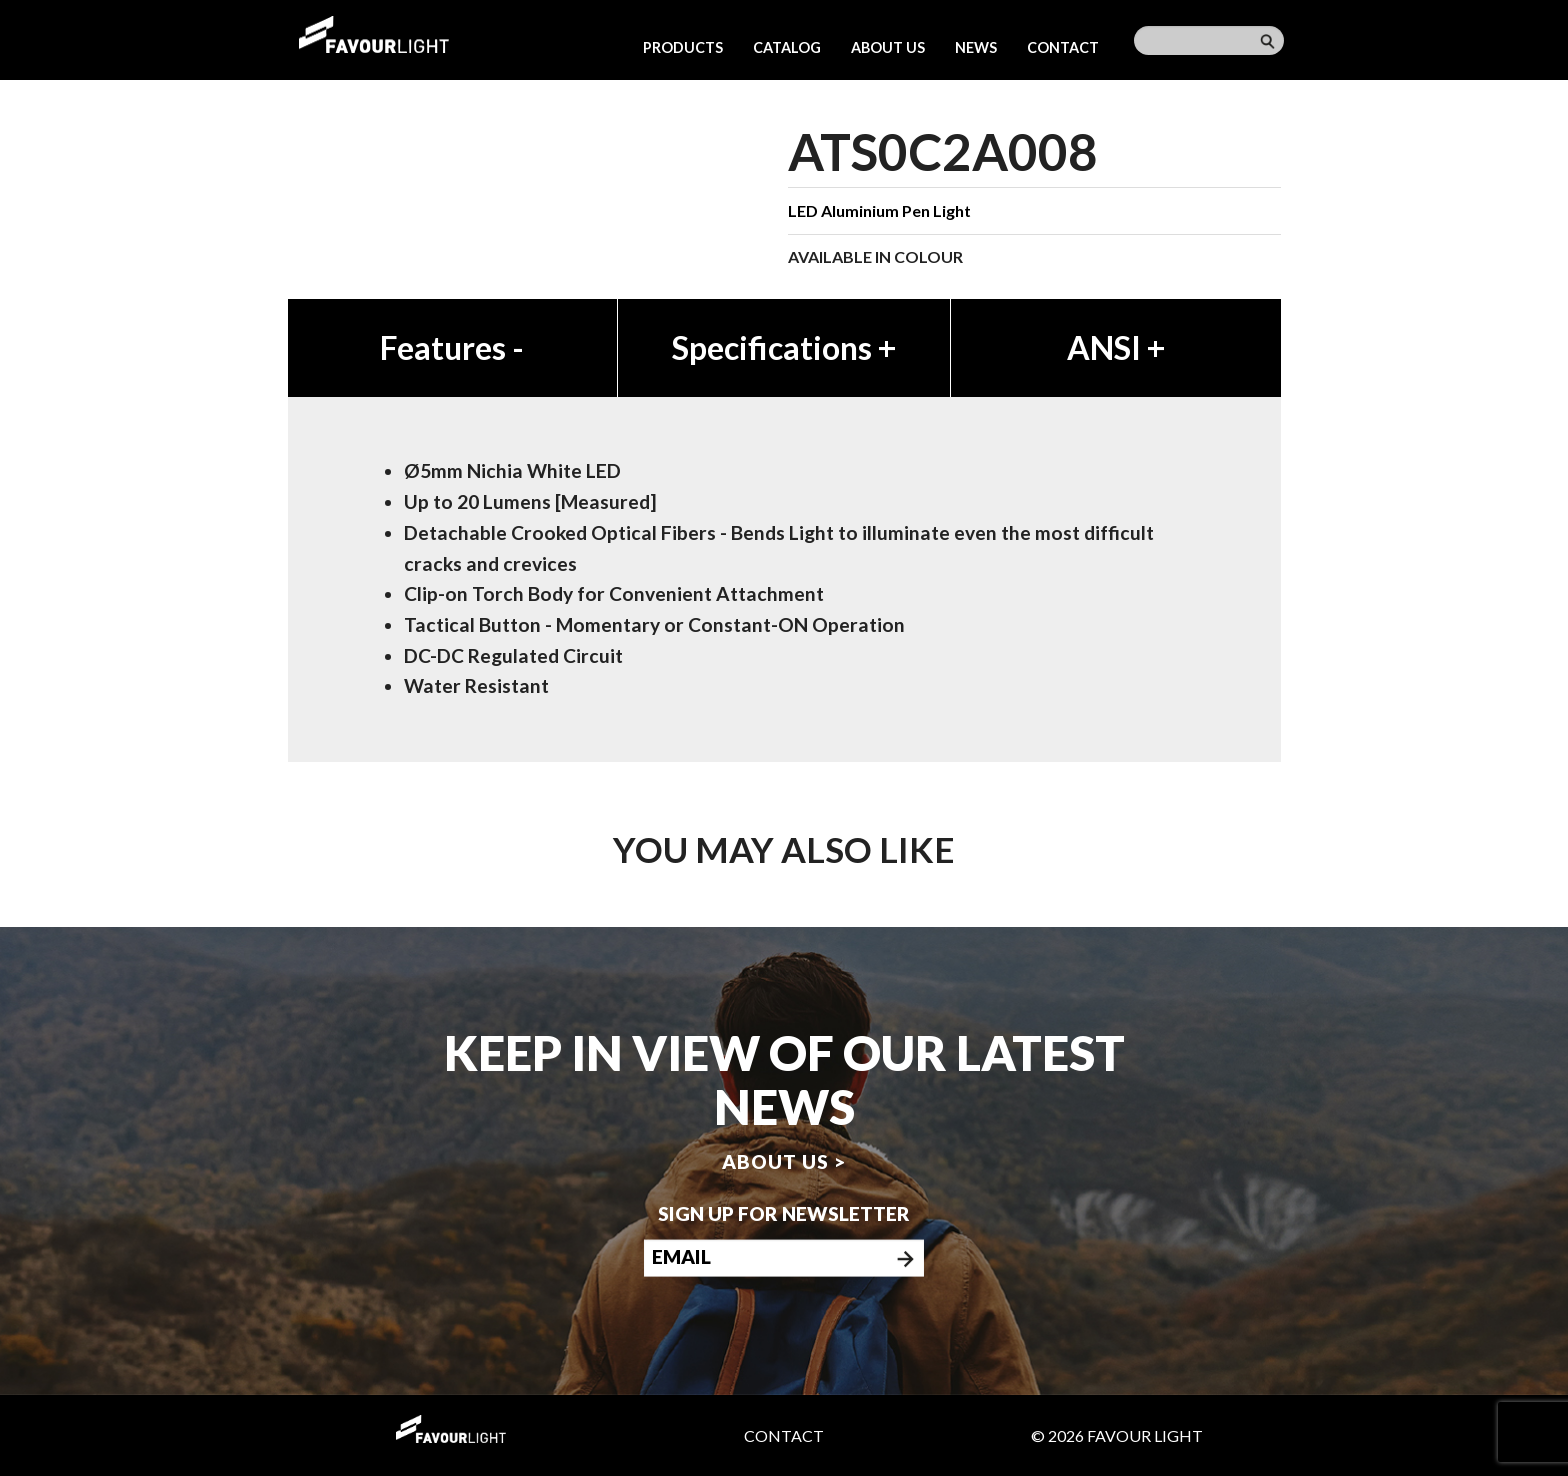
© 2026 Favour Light (1117, 1435)
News (976, 47)
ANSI (1116, 347)
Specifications (784, 347)
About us (888, 47)
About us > (784, 1160)
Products (683, 47)
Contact (1063, 47)
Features (452, 347)
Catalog (787, 47)
